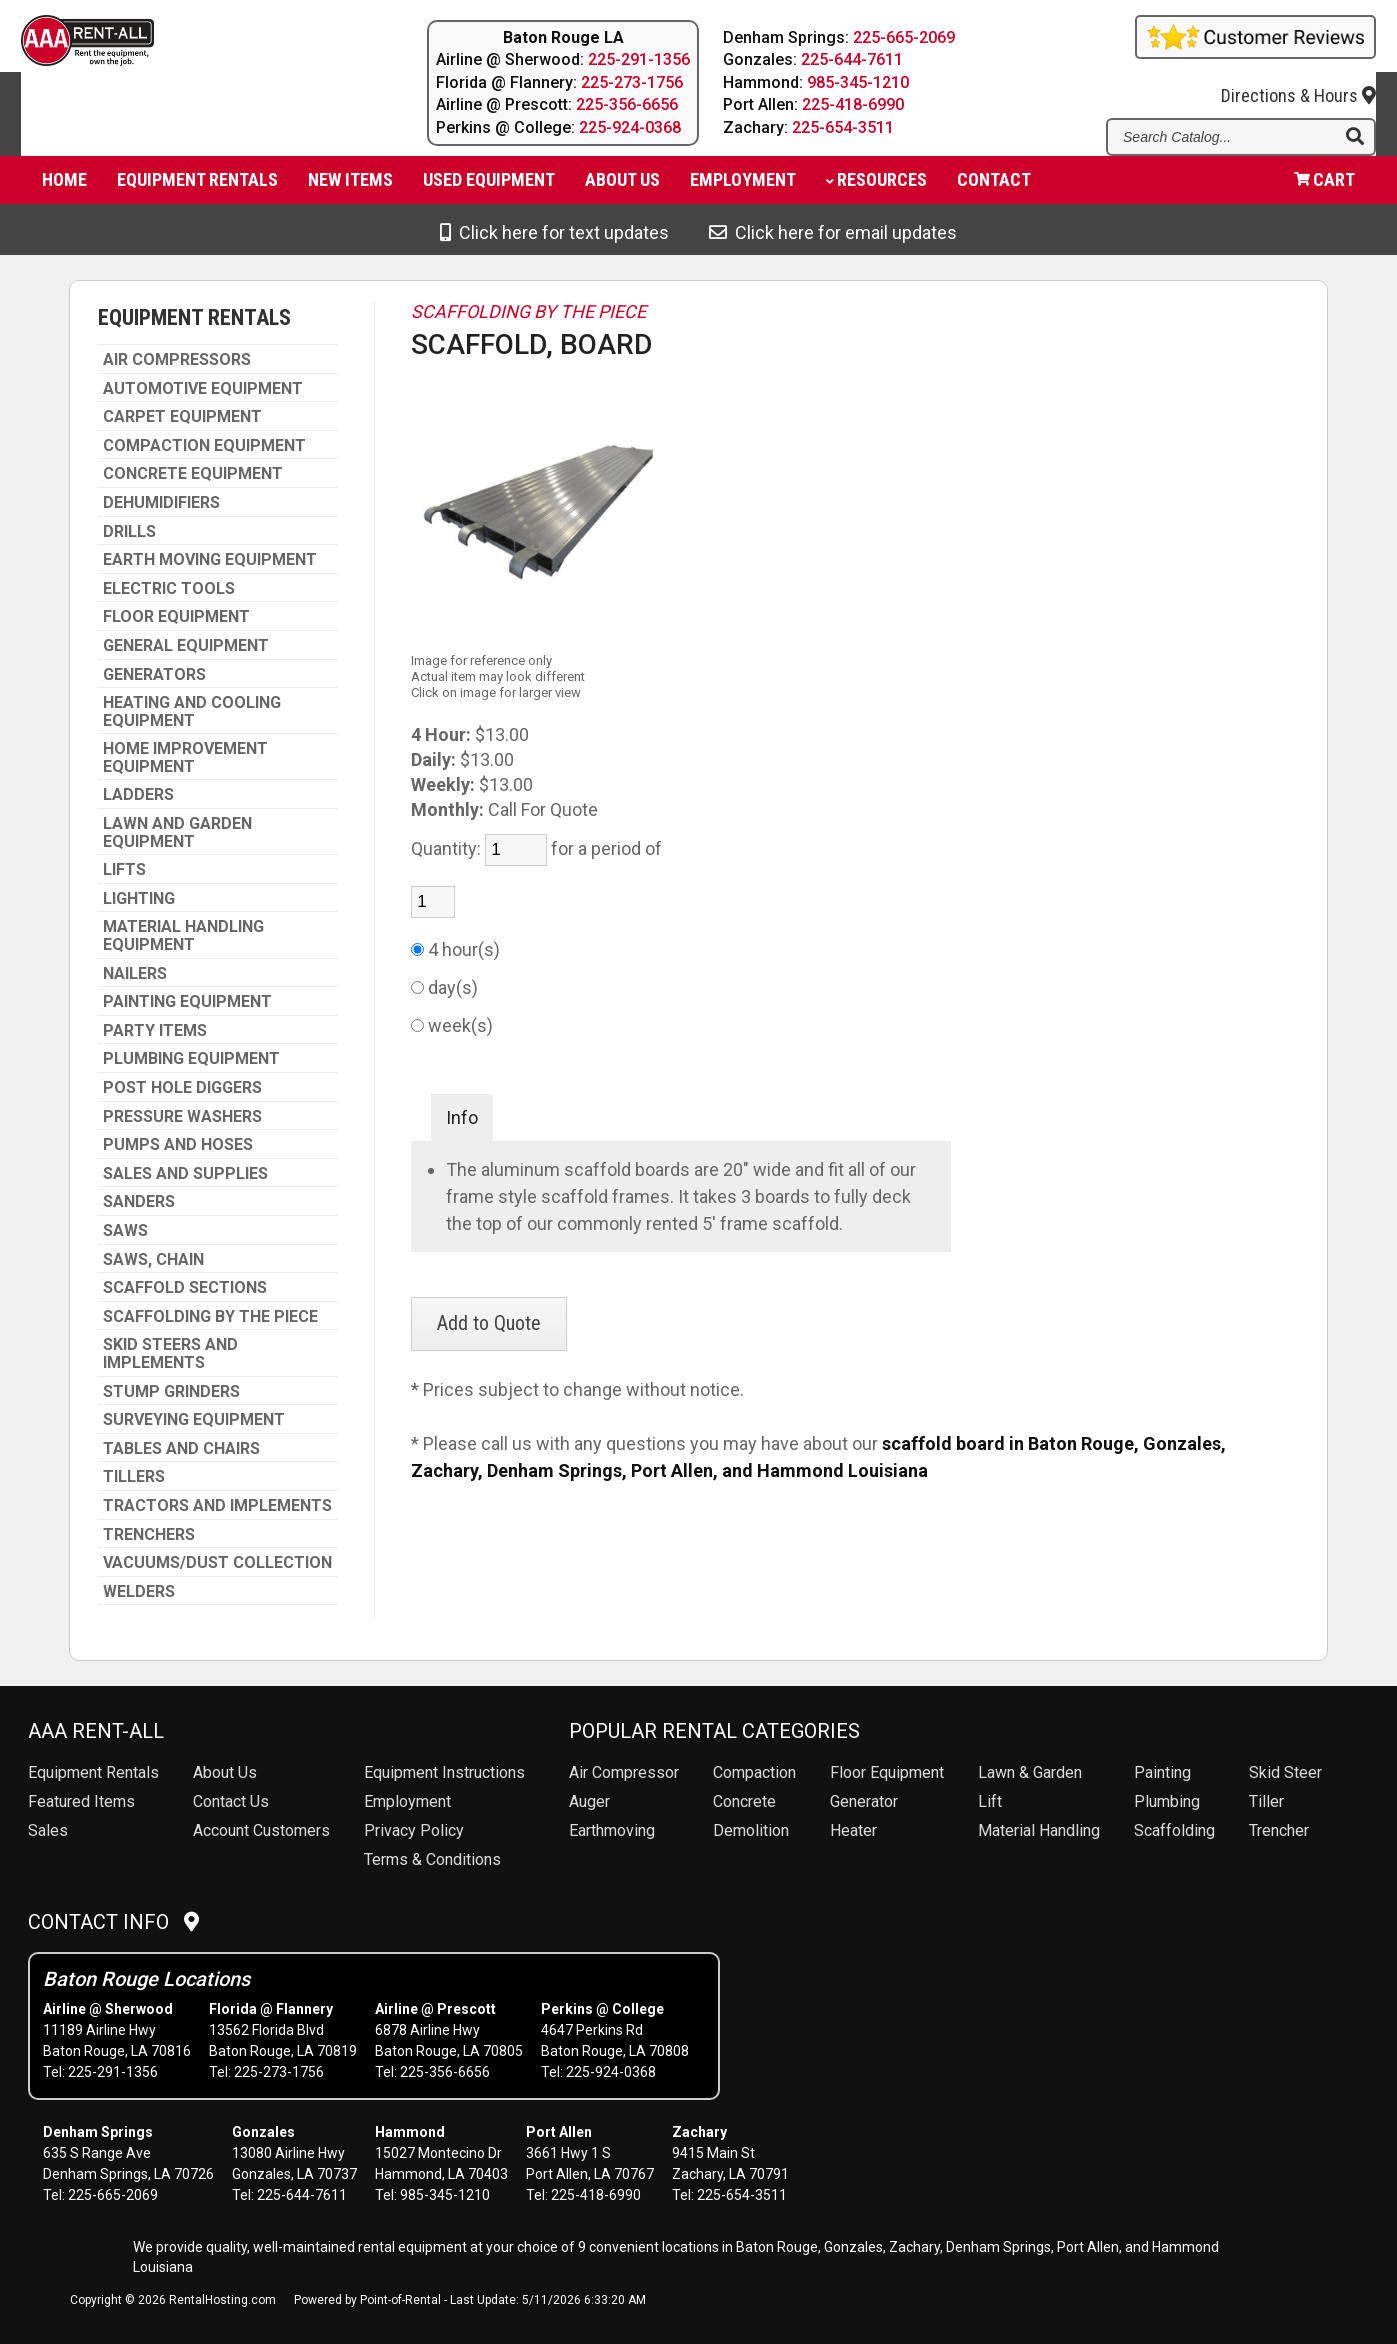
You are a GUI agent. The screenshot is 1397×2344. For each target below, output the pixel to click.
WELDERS (139, 1592)
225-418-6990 (854, 104)
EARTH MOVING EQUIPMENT (210, 560)
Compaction (754, 1772)
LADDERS (138, 795)
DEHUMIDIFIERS (161, 503)
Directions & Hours (1298, 81)
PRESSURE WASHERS (182, 1117)
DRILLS (129, 532)
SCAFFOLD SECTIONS (185, 1288)
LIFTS (124, 870)
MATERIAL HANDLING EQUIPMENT (183, 935)
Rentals (93, 1772)
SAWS (125, 1231)
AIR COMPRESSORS (177, 360)
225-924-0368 (630, 127)
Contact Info (113, 1922)
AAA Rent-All (96, 1731)
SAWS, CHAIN (153, 1260)
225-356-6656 (627, 104)
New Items (350, 185)
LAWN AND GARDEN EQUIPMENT (177, 832)
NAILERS (135, 974)
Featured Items (81, 1801)
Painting (1162, 1772)
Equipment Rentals (197, 185)
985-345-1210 (859, 82)
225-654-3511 (844, 127)
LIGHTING (139, 899)
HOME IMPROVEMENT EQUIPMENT (185, 757)
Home (64, 185)
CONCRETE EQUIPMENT (193, 474)
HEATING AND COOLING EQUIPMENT (192, 711)
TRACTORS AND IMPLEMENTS (217, 1506)
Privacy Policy (414, 1830)
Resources (876, 185)
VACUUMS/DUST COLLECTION (217, 1563)
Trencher (1279, 1830)
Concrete (744, 1801)
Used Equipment (489, 185)
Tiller (1266, 1801)
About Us (225, 1772)
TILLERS (134, 1477)
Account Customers (261, 1830)
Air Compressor (624, 1772)
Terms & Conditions (432, 1859)
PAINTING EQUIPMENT (187, 1002)
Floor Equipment (887, 1772)
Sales (48, 1830)
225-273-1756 (632, 82)
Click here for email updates (833, 232)
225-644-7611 (853, 59)
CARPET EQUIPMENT (182, 417)
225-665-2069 (905, 37)
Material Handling (1039, 1830)
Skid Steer (1285, 1772)
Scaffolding (1174, 1830)
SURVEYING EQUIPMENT (194, 1420)
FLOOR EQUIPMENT (176, 617)
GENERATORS (154, 675)
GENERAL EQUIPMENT (186, 646)
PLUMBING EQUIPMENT (191, 1059)
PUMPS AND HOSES (178, 1145)
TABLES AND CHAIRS (181, 1449)
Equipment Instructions (444, 1772)
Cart (1324, 185)
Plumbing (1167, 1801)
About (622, 185)
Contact (994, 185)
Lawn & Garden (1030, 1772)
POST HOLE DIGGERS (182, 1088)
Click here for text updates (554, 232)
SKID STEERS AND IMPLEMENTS (170, 1353)
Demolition (751, 1830)
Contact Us (231, 1801)
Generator (864, 1801)
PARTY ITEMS (155, 1031)
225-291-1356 (639, 59)
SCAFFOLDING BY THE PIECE (210, 1317)
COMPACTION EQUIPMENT (204, 446)
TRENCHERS (149, 1535)
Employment (743, 185)
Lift (990, 1801)
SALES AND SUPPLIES (185, 1174)
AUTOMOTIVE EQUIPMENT (203, 389)
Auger (589, 1801)
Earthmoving (612, 1830)
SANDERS (139, 1202)
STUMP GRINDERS (171, 1392)
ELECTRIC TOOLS (169, 589)
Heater (853, 1830)
